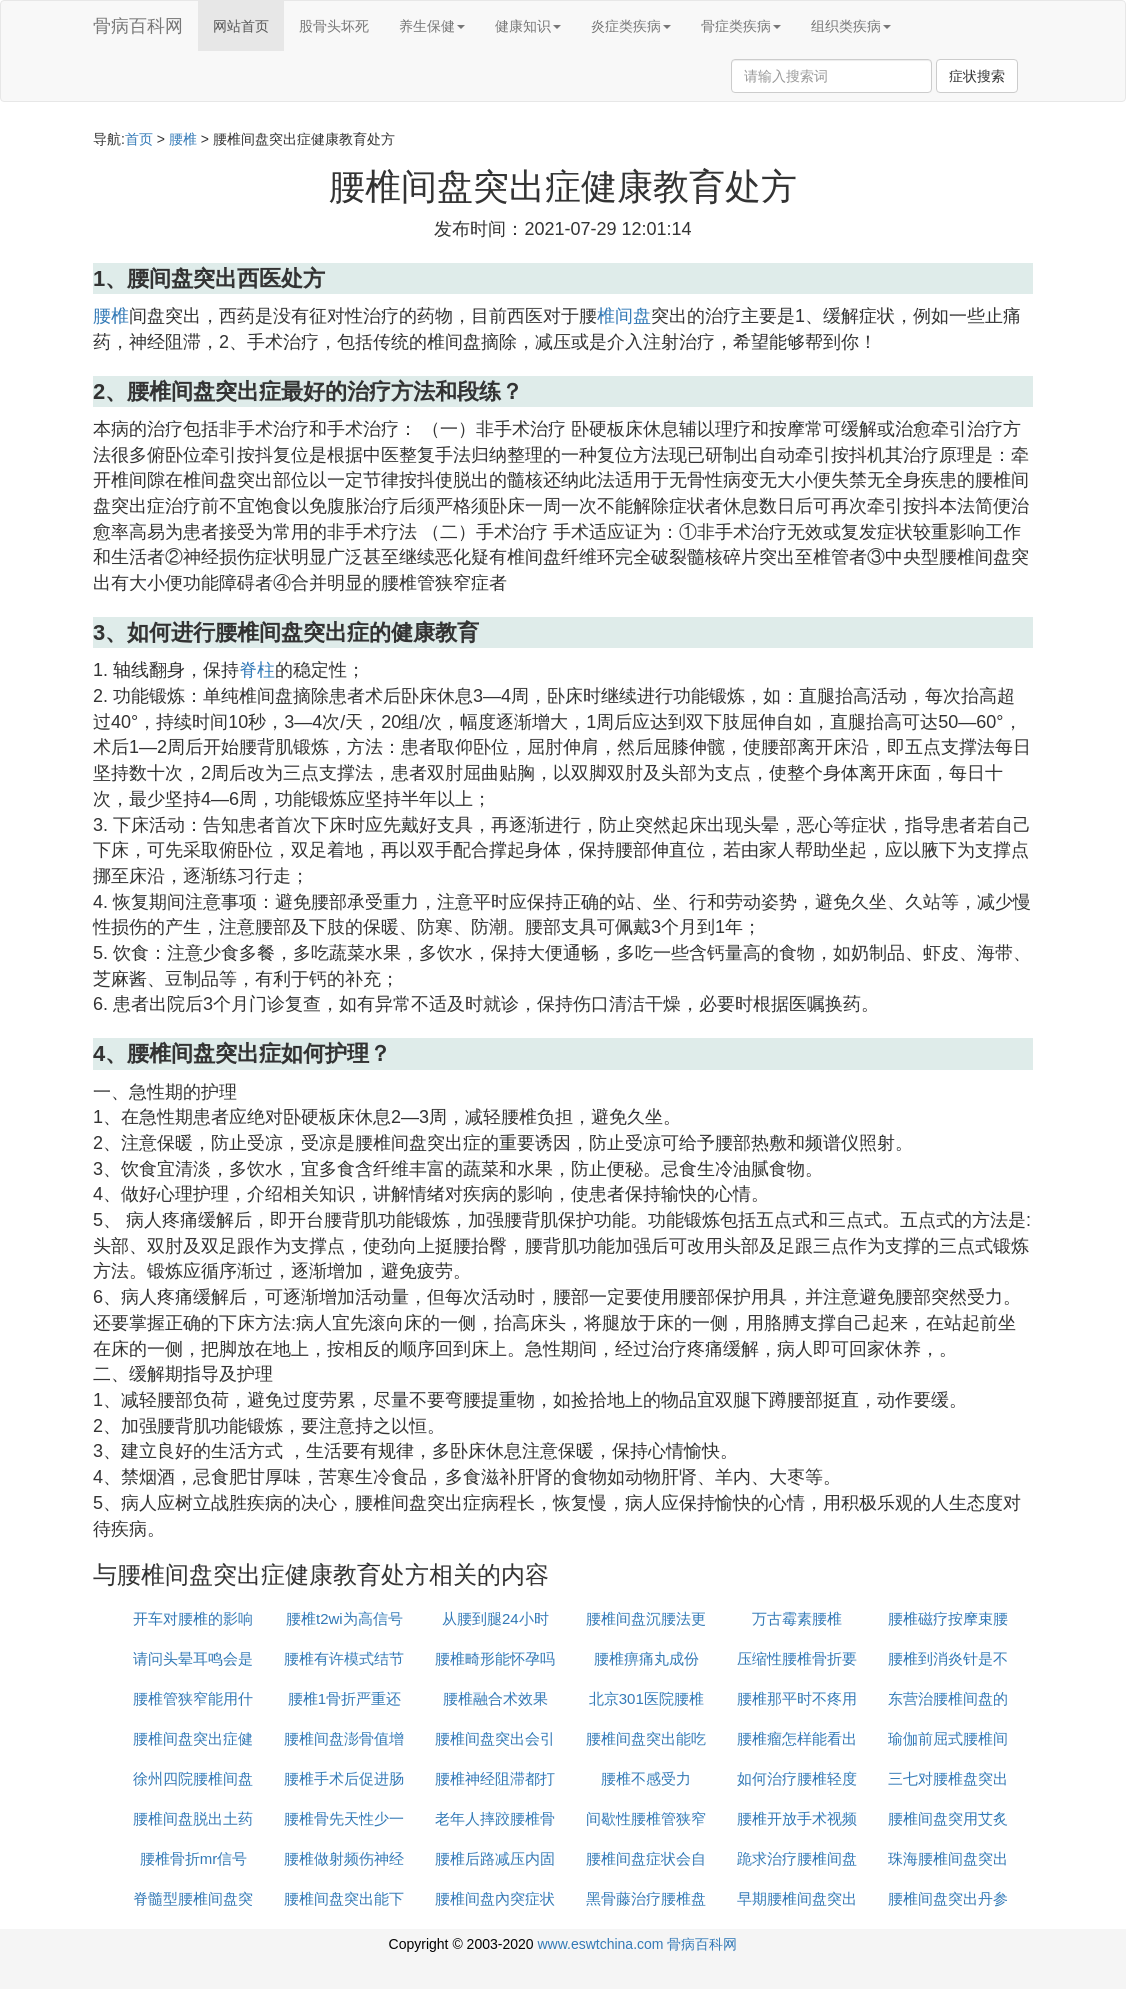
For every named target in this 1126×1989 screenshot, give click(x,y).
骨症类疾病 (741, 26)
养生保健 (432, 26)
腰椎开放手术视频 (797, 1818)
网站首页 (241, 26)
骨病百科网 (138, 26)
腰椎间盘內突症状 (495, 1898)
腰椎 (183, 139)
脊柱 (257, 670)
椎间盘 (624, 316)
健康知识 (528, 26)
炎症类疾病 (631, 26)
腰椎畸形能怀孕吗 (495, 1658)
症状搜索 (977, 76)
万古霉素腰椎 (797, 1618)
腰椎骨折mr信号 (194, 1858)
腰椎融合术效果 (495, 1698)
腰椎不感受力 (646, 1778)
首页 (139, 139)
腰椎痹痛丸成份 (646, 1658)
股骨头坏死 (334, 26)
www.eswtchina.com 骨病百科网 (637, 1944)
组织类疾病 (851, 26)
